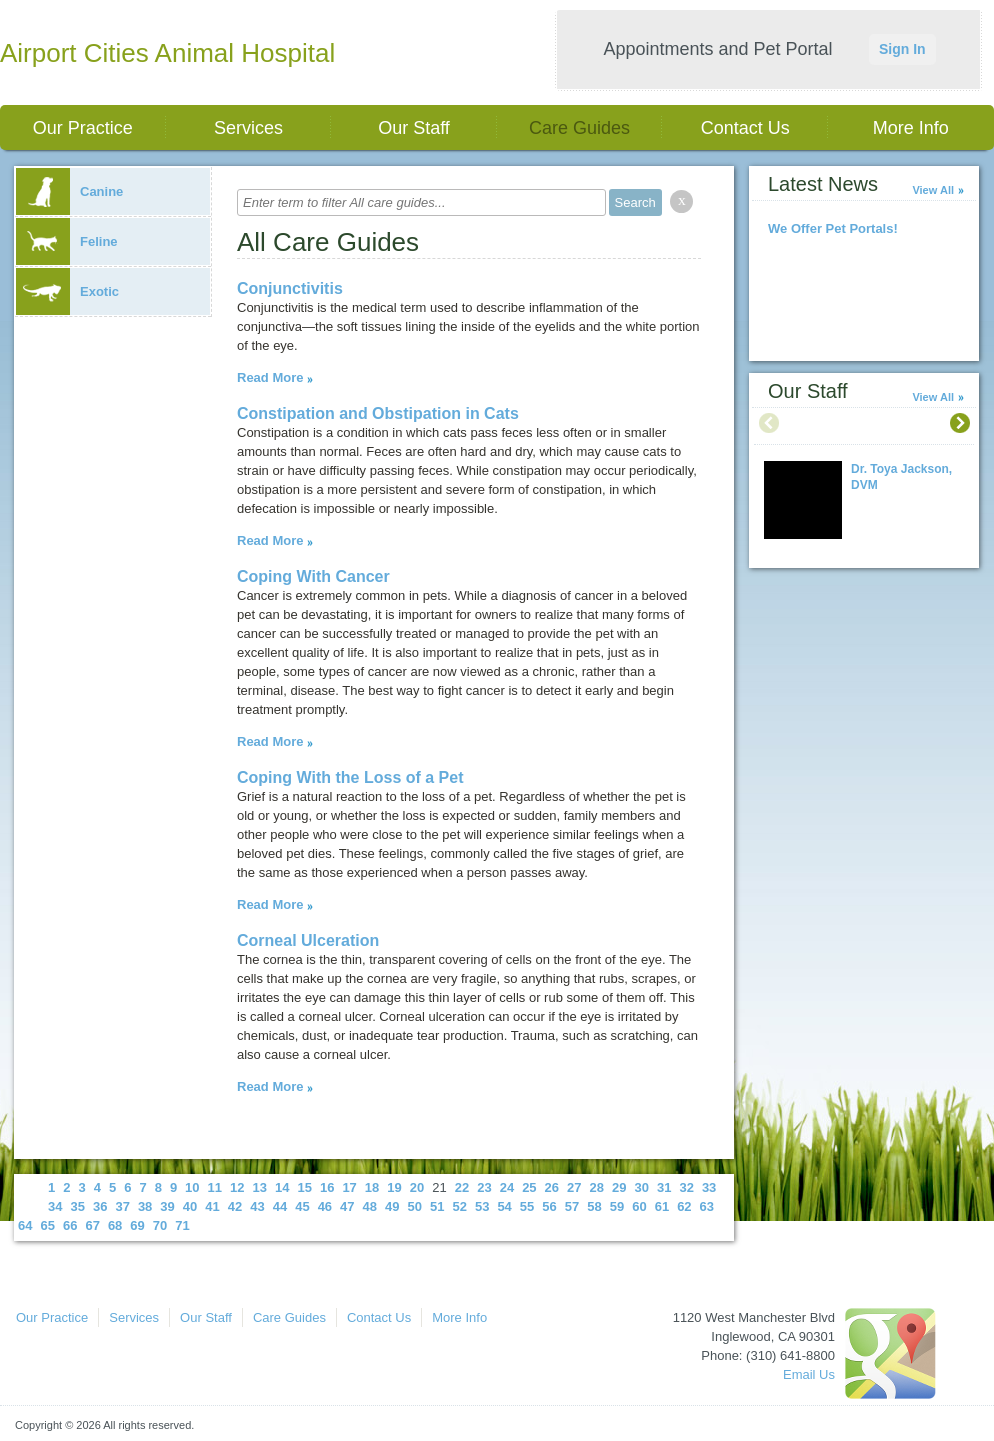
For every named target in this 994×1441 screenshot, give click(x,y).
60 (639, 1206)
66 (70, 1225)
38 (145, 1206)
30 (641, 1187)
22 (462, 1187)
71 (182, 1225)
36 (100, 1206)
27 (574, 1187)
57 (572, 1206)
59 (617, 1206)
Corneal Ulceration (308, 940)
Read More (270, 377)
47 (347, 1206)
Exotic (67, 291)
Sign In (902, 49)
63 (707, 1206)
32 (686, 1187)
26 (552, 1187)
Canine (69, 191)
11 (215, 1187)
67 (92, 1225)
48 (370, 1206)
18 (372, 1187)
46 (325, 1206)
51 (437, 1206)
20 (417, 1187)
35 (77, 1206)
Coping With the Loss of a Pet (350, 777)
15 (304, 1187)
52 (459, 1206)
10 (192, 1187)
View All (933, 190)
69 (137, 1225)
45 (302, 1206)
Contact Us (745, 128)
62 (684, 1206)
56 (549, 1206)
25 (529, 1187)
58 (594, 1206)
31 (664, 1187)
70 (160, 1225)
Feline (67, 241)
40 (190, 1206)
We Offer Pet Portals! (833, 228)
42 (235, 1206)
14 (282, 1187)
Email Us (809, 1374)
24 (507, 1187)
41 (212, 1206)
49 (392, 1206)
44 (280, 1206)
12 (237, 1187)
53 (482, 1206)
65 (47, 1225)
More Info (911, 128)
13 (260, 1187)
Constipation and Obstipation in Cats (378, 413)
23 (484, 1187)
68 (115, 1225)
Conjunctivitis (290, 288)
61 (662, 1206)
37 (122, 1206)
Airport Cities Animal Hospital (167, 53)
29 (619, 1187)
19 (394, 1187)
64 (25, 1225)
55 (527, 1206)
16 (327, 1187)
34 (55, 1206)
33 (709, 1187)
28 (597, 1187)
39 (167, 1206)
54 (504, 1206)
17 (349, 1187)
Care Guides (579, 128)
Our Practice (83, 128)
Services (248, 128)
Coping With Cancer (313, 576)
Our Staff (414, 128)
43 (257, 1206)
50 (415, 1206)
